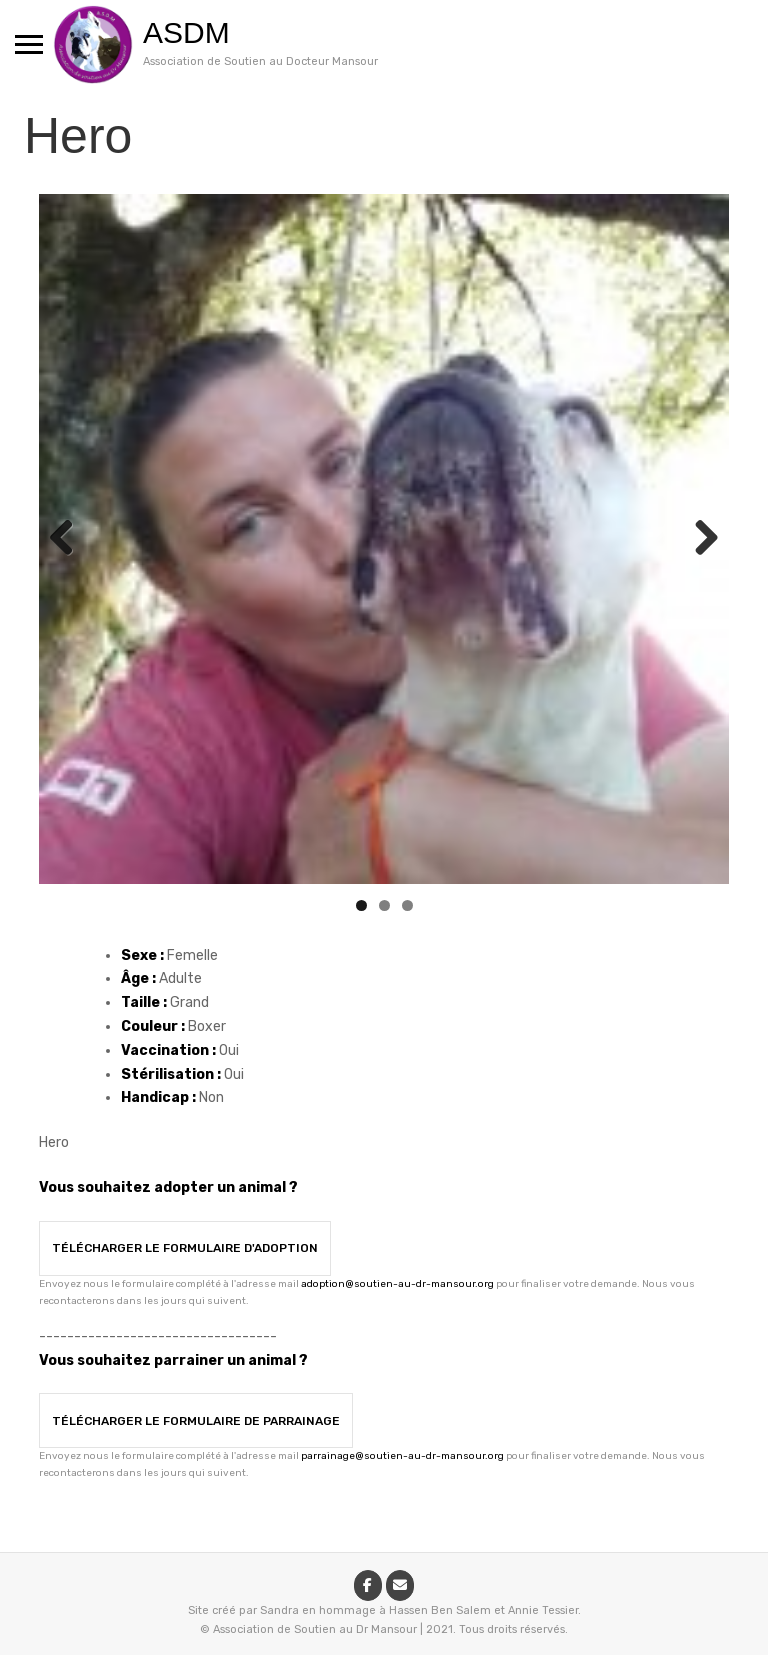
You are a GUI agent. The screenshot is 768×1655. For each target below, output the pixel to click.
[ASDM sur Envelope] (400, 1585)
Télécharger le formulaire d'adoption (185, 1248)
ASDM (186, 32)
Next (699, 539)
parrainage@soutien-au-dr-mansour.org (402, 1456)
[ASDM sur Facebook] (368, 1585)
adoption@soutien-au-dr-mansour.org (397, 1284)
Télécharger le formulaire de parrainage (196, 1421)
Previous (69, 539)
